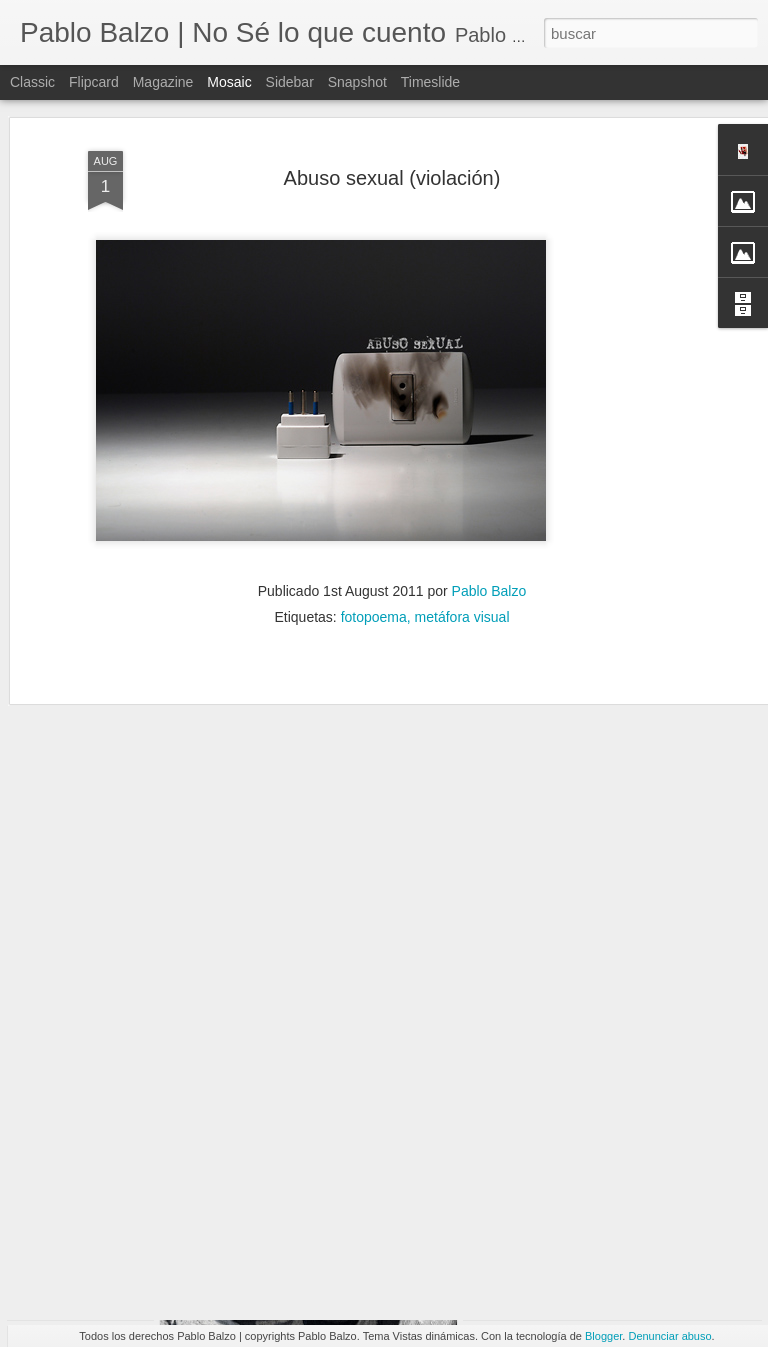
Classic (32, 82)
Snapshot (357, 82)
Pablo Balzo (489, 544)
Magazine (163, 82)
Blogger (603, 1336)
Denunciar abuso (669, 1336)
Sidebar (290, 82)
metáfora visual (462, 570)
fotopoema (374, 570)
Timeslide (430, 82)
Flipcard (94, 82)
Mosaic (229, 82)
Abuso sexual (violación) (392, 131)
